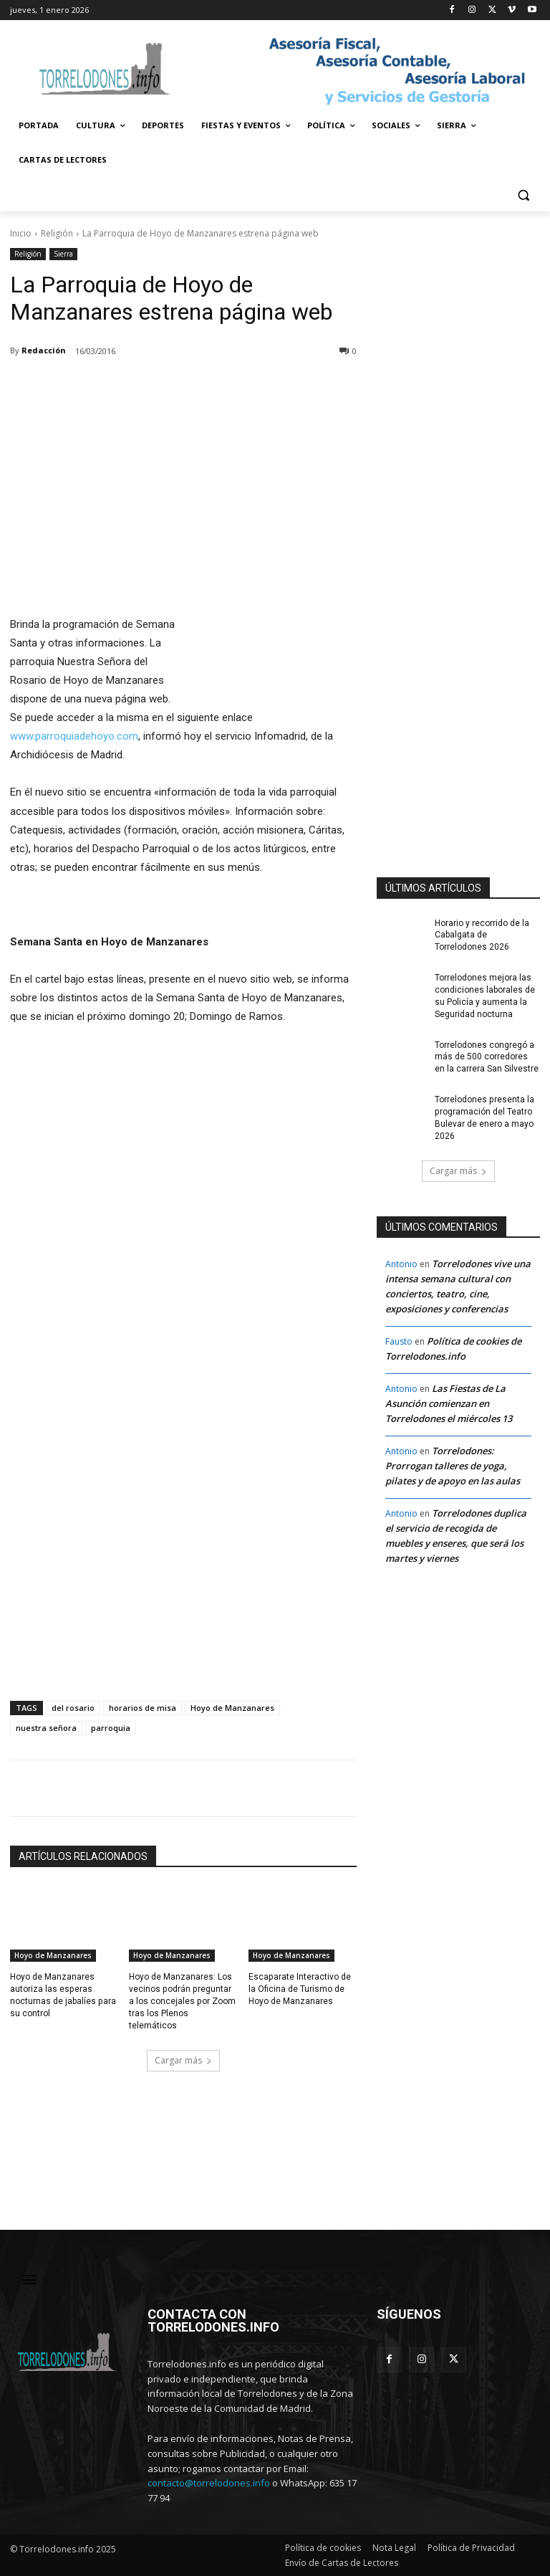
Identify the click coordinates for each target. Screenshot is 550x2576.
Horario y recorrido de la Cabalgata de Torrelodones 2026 (482, 935)
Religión (57, 233)
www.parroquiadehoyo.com (74, 736)
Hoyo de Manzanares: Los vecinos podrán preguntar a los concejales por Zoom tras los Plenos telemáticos (183, 2001)
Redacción (43, 350)
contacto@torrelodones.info (209, 2482)
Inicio (21, 233)
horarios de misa (142, 1707)
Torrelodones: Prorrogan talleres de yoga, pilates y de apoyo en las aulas (452, 1465)
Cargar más (183, 2060)
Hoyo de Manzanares (232, 1707)
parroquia (110, 1727)
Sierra (63, 254)
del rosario (73, 1707)
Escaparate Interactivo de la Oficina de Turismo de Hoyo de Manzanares (299, 1989)
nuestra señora (46, 1727)
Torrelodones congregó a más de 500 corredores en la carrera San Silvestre (487, 1056)
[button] (523, 194)
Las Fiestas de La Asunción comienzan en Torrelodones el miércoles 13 (448, 1403)
